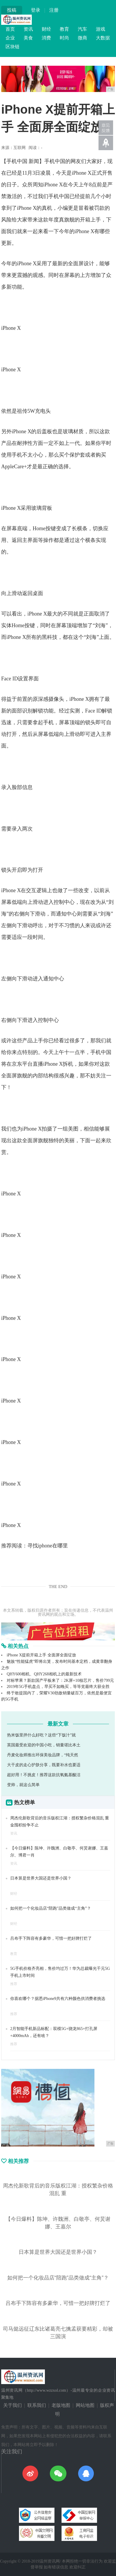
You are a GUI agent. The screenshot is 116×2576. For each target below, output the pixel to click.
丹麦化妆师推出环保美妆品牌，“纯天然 (42, 1755)
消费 (46, 37)
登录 (35, 10)
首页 (10, 29)
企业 (10, 37)
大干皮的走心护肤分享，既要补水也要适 (43, 1765)
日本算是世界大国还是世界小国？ (40, 1878)
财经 (46, 29)
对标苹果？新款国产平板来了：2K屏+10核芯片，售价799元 (60, 1680)
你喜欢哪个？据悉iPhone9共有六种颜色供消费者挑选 (57, 1998)
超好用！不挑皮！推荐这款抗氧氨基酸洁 (43, 1775)
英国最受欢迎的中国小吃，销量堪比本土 (43, 1745)
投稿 (11, 10)
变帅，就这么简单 (23, 1785)
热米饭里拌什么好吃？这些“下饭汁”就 (41, 1735)
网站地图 (85, 2405)
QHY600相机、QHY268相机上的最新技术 (44, 1674)
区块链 (13, 46)
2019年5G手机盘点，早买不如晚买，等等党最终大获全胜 (58, 1686)
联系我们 (36, 2405)
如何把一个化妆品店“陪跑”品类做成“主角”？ (50, 1908)
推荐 (13, 1984)
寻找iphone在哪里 (47, 1546)
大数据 (103, 37)
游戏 (100, 29)
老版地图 (61, 2405)
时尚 (64, 37)
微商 (82, 37)
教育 (64, 29)
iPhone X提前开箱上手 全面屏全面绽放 (41, 1655)
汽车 (82, 29)
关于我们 (12, 2405)
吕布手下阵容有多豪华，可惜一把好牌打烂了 (51, 1938)
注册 (54, 10)
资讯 (28, 29)
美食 (28, 37)
